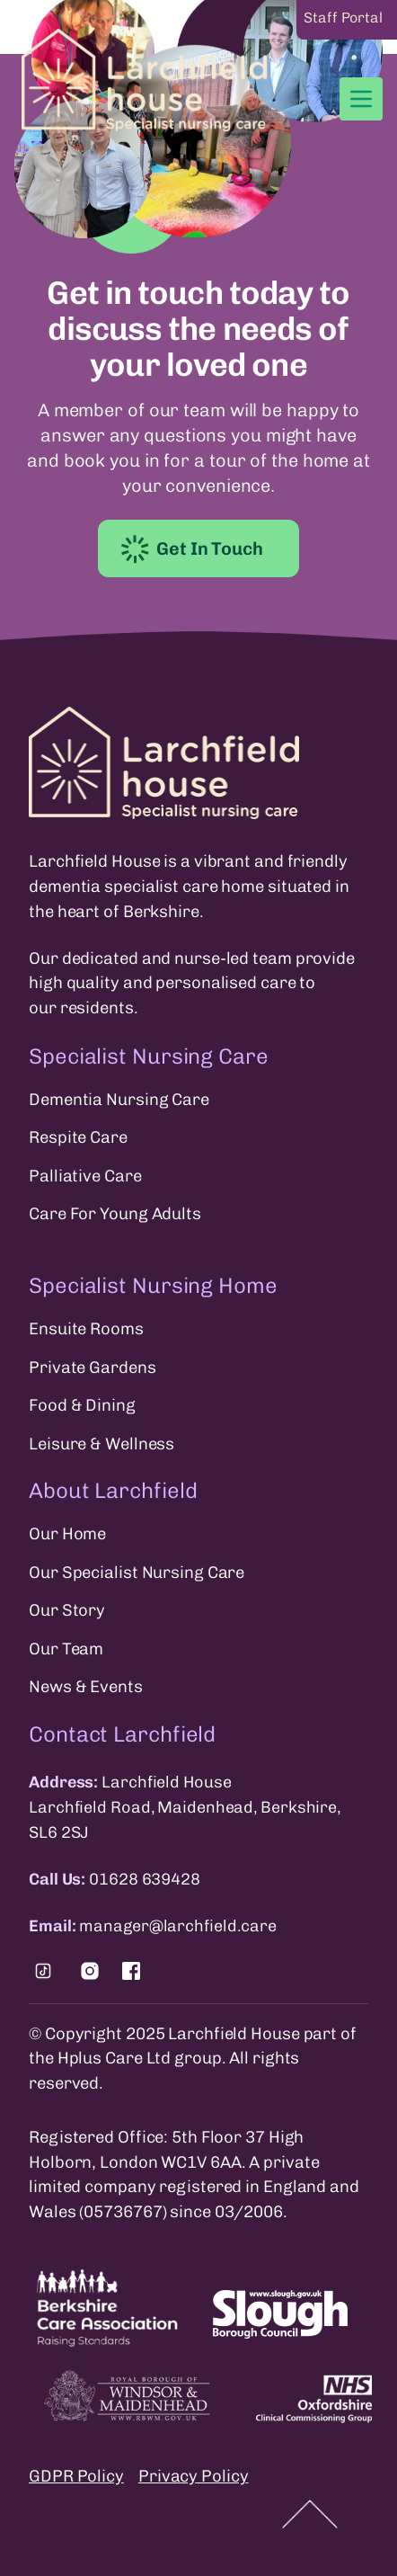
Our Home (67, 1534)
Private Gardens (92, 1367)
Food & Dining (82, 1405)
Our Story (67, 1610)
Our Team (66, 1649)
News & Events (86, 1687)
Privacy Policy (193, 2476)
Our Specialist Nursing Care (136, 1572)
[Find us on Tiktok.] (43, 1971)
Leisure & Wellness (101, 1444)
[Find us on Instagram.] (90, 1971)
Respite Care (78, 1137)
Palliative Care (85, 1176)
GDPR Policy (76, 2476)
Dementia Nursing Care (119, 1100)
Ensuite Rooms (86, 1329)
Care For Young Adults (115, 1214)
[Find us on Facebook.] (131, 1971)
